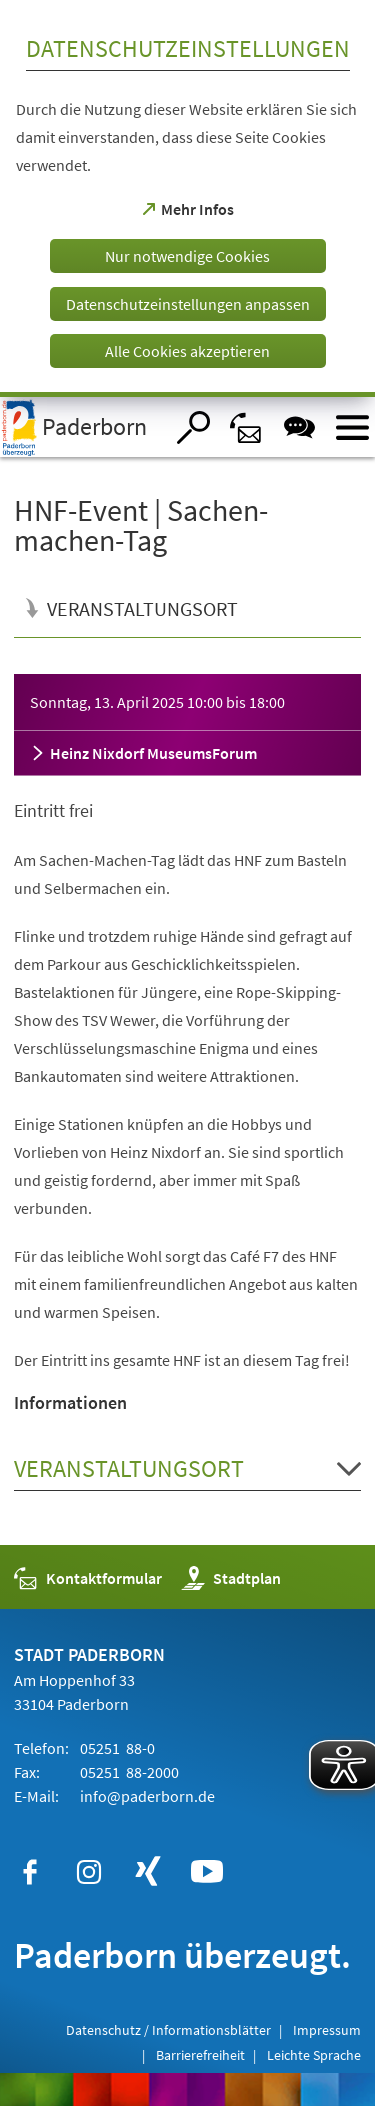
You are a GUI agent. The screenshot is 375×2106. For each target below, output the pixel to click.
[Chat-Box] (299, 427)
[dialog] (187, 198)
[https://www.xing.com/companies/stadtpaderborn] (148, 1872)
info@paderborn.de (146, 1796)
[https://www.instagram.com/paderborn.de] (89, 1872)
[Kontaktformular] (246, 427)
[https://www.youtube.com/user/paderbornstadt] (207, 1872)
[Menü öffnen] (352, 427)
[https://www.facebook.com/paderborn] (30, 1872)
